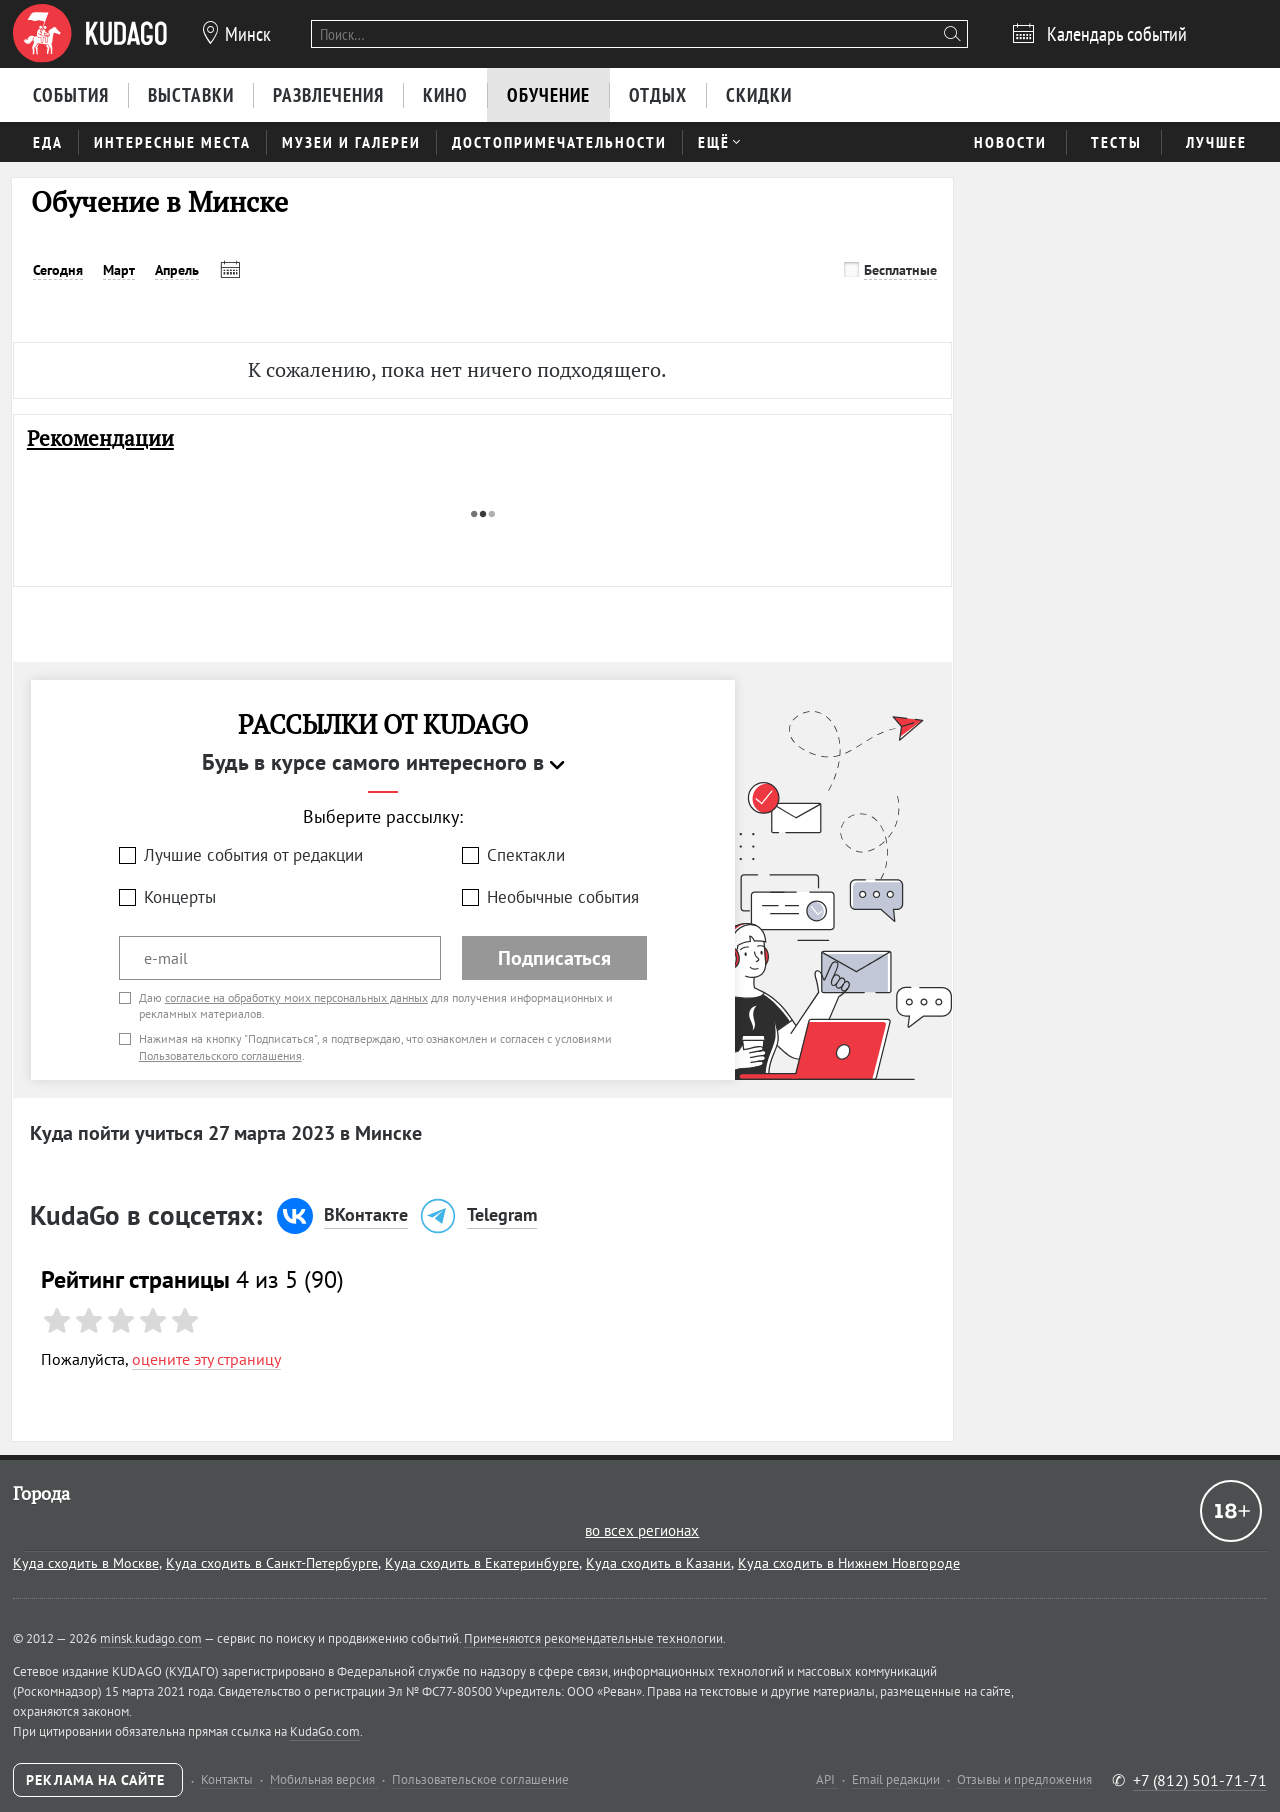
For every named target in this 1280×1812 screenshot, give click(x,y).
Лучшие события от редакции (253, 855)
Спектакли (526, 855)
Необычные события (563, 897)
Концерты (180, 897)
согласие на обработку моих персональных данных (296, 997)
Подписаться (554, 958)
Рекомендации (100, 438)
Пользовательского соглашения (220, 1055)
